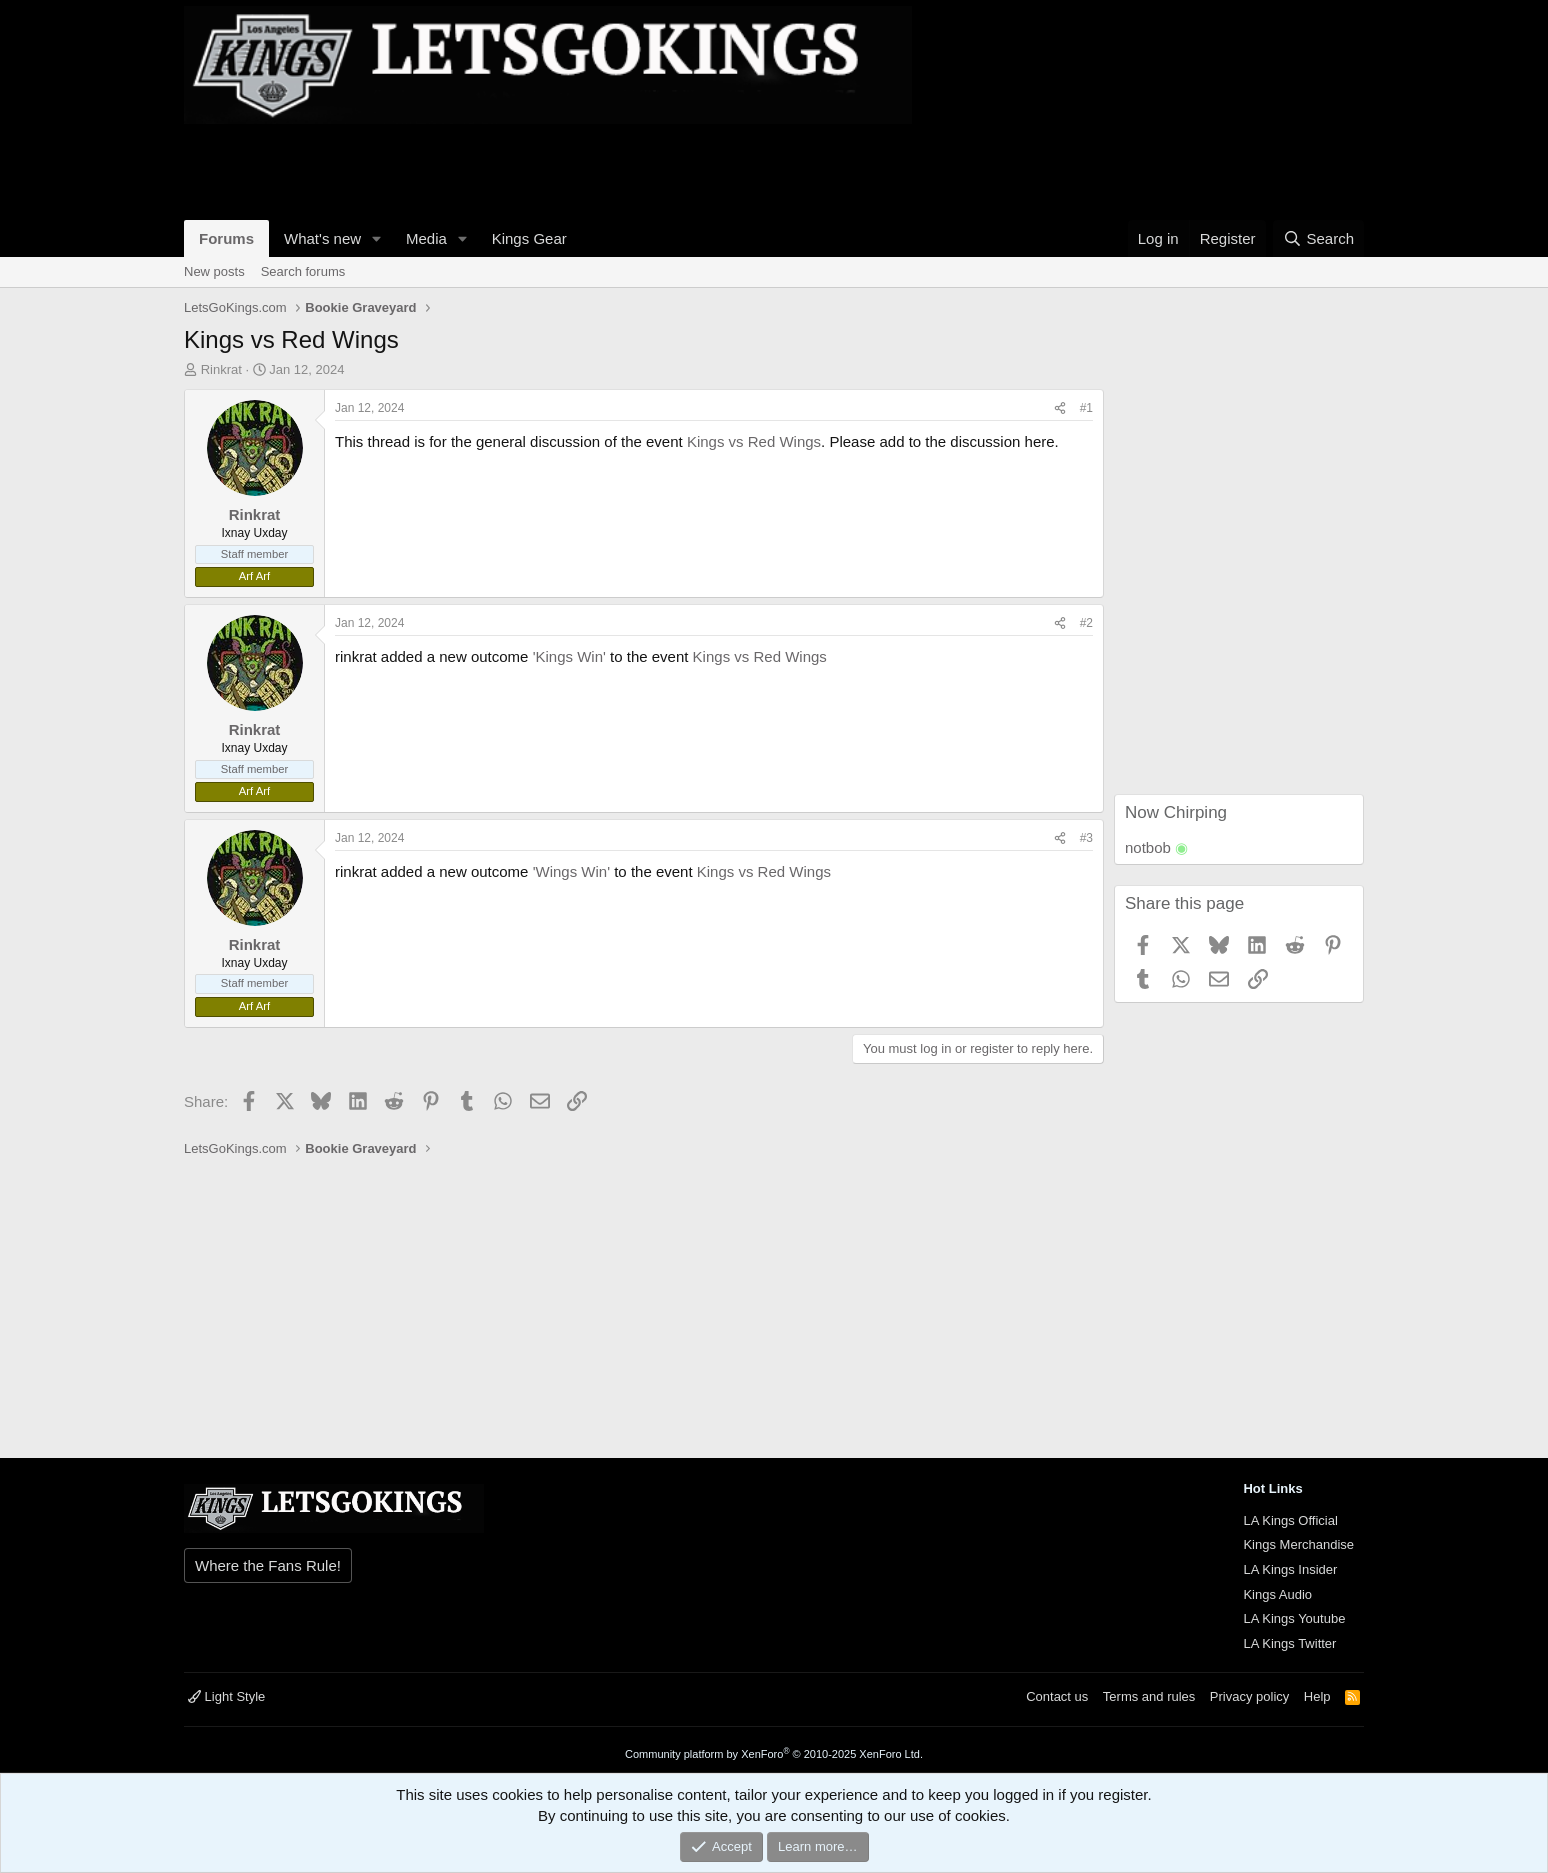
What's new (322, 238)
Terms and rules (1149, 1696)
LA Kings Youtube (1294, 1618)
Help (1317, 1696)
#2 (1086, 623)
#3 (1086, 838)
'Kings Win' (569, 656)
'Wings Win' (571, 871)
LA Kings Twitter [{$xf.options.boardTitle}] (1289, 1643)
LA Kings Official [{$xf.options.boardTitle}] (1290, 1520)
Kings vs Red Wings (754, 441)
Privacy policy (1249, 1696)
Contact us (1057, 1696)
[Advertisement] (548, 169)
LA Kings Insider (1290, 1569)
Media (426, 238)
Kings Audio (1277, 1594)
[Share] (1060, 408)
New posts (214, 271)
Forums (226, 238)
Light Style (226, 1696)
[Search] (1318, 238)
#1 (1086, 408)
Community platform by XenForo (774, 1754)
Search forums (303, 271)
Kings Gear (529, 238)
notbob (1148, 847)
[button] (377, 238)
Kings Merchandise (1298, 1544)
